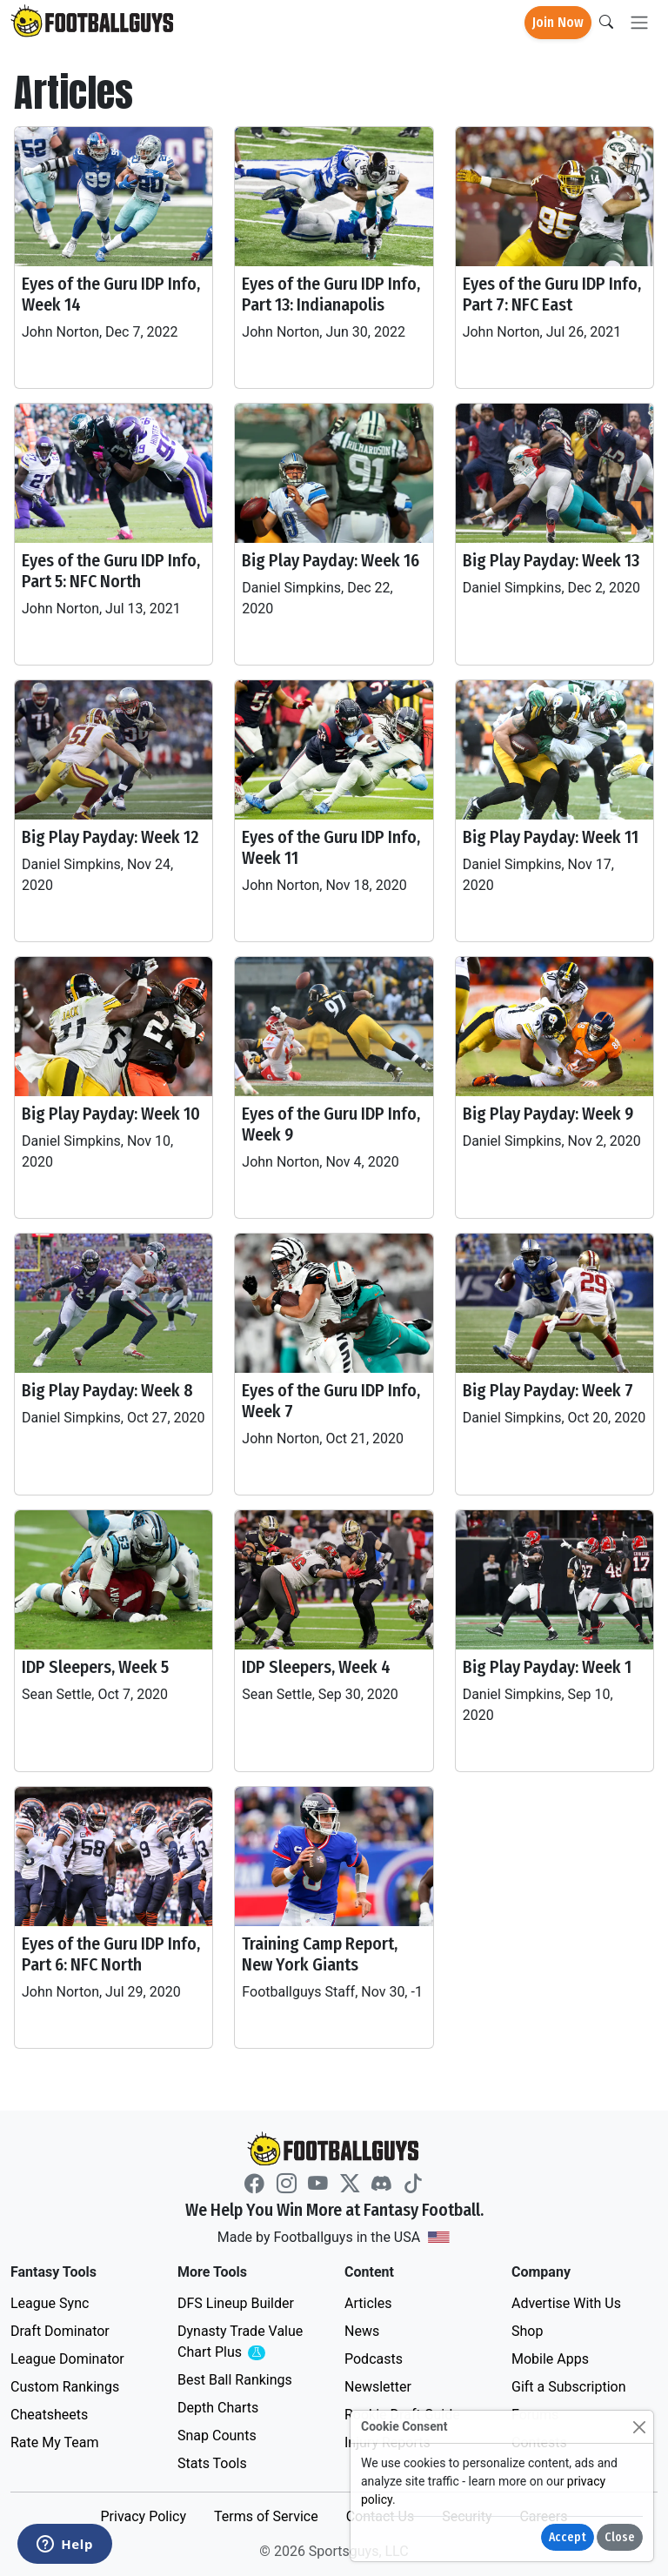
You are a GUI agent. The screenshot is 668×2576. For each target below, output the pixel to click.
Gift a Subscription (568, 2387)
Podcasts (373, 2359)
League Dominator (67, 2359)
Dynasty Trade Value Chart (243, 2342)
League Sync (49, 2303)
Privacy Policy (143, 2516)
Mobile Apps (550, 2359)
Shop (527, 2331)
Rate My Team (54, 2442)
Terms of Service (266, 2516)
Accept (567, 2537)
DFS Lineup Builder (235, 2303)
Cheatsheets (49, 2414)
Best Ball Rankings (234, 2380)
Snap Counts (217, 2435)
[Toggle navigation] (639, 23)
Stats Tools (212, 2463)
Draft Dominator (60, 2331)
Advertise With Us (566, 2303)
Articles (367, 2303)
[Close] (639, 2427)
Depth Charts (217, 2407)
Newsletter (377, 2387)
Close (620, 2537)
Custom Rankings (64, 2387)
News (361, 2331)
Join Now (558, 22)
